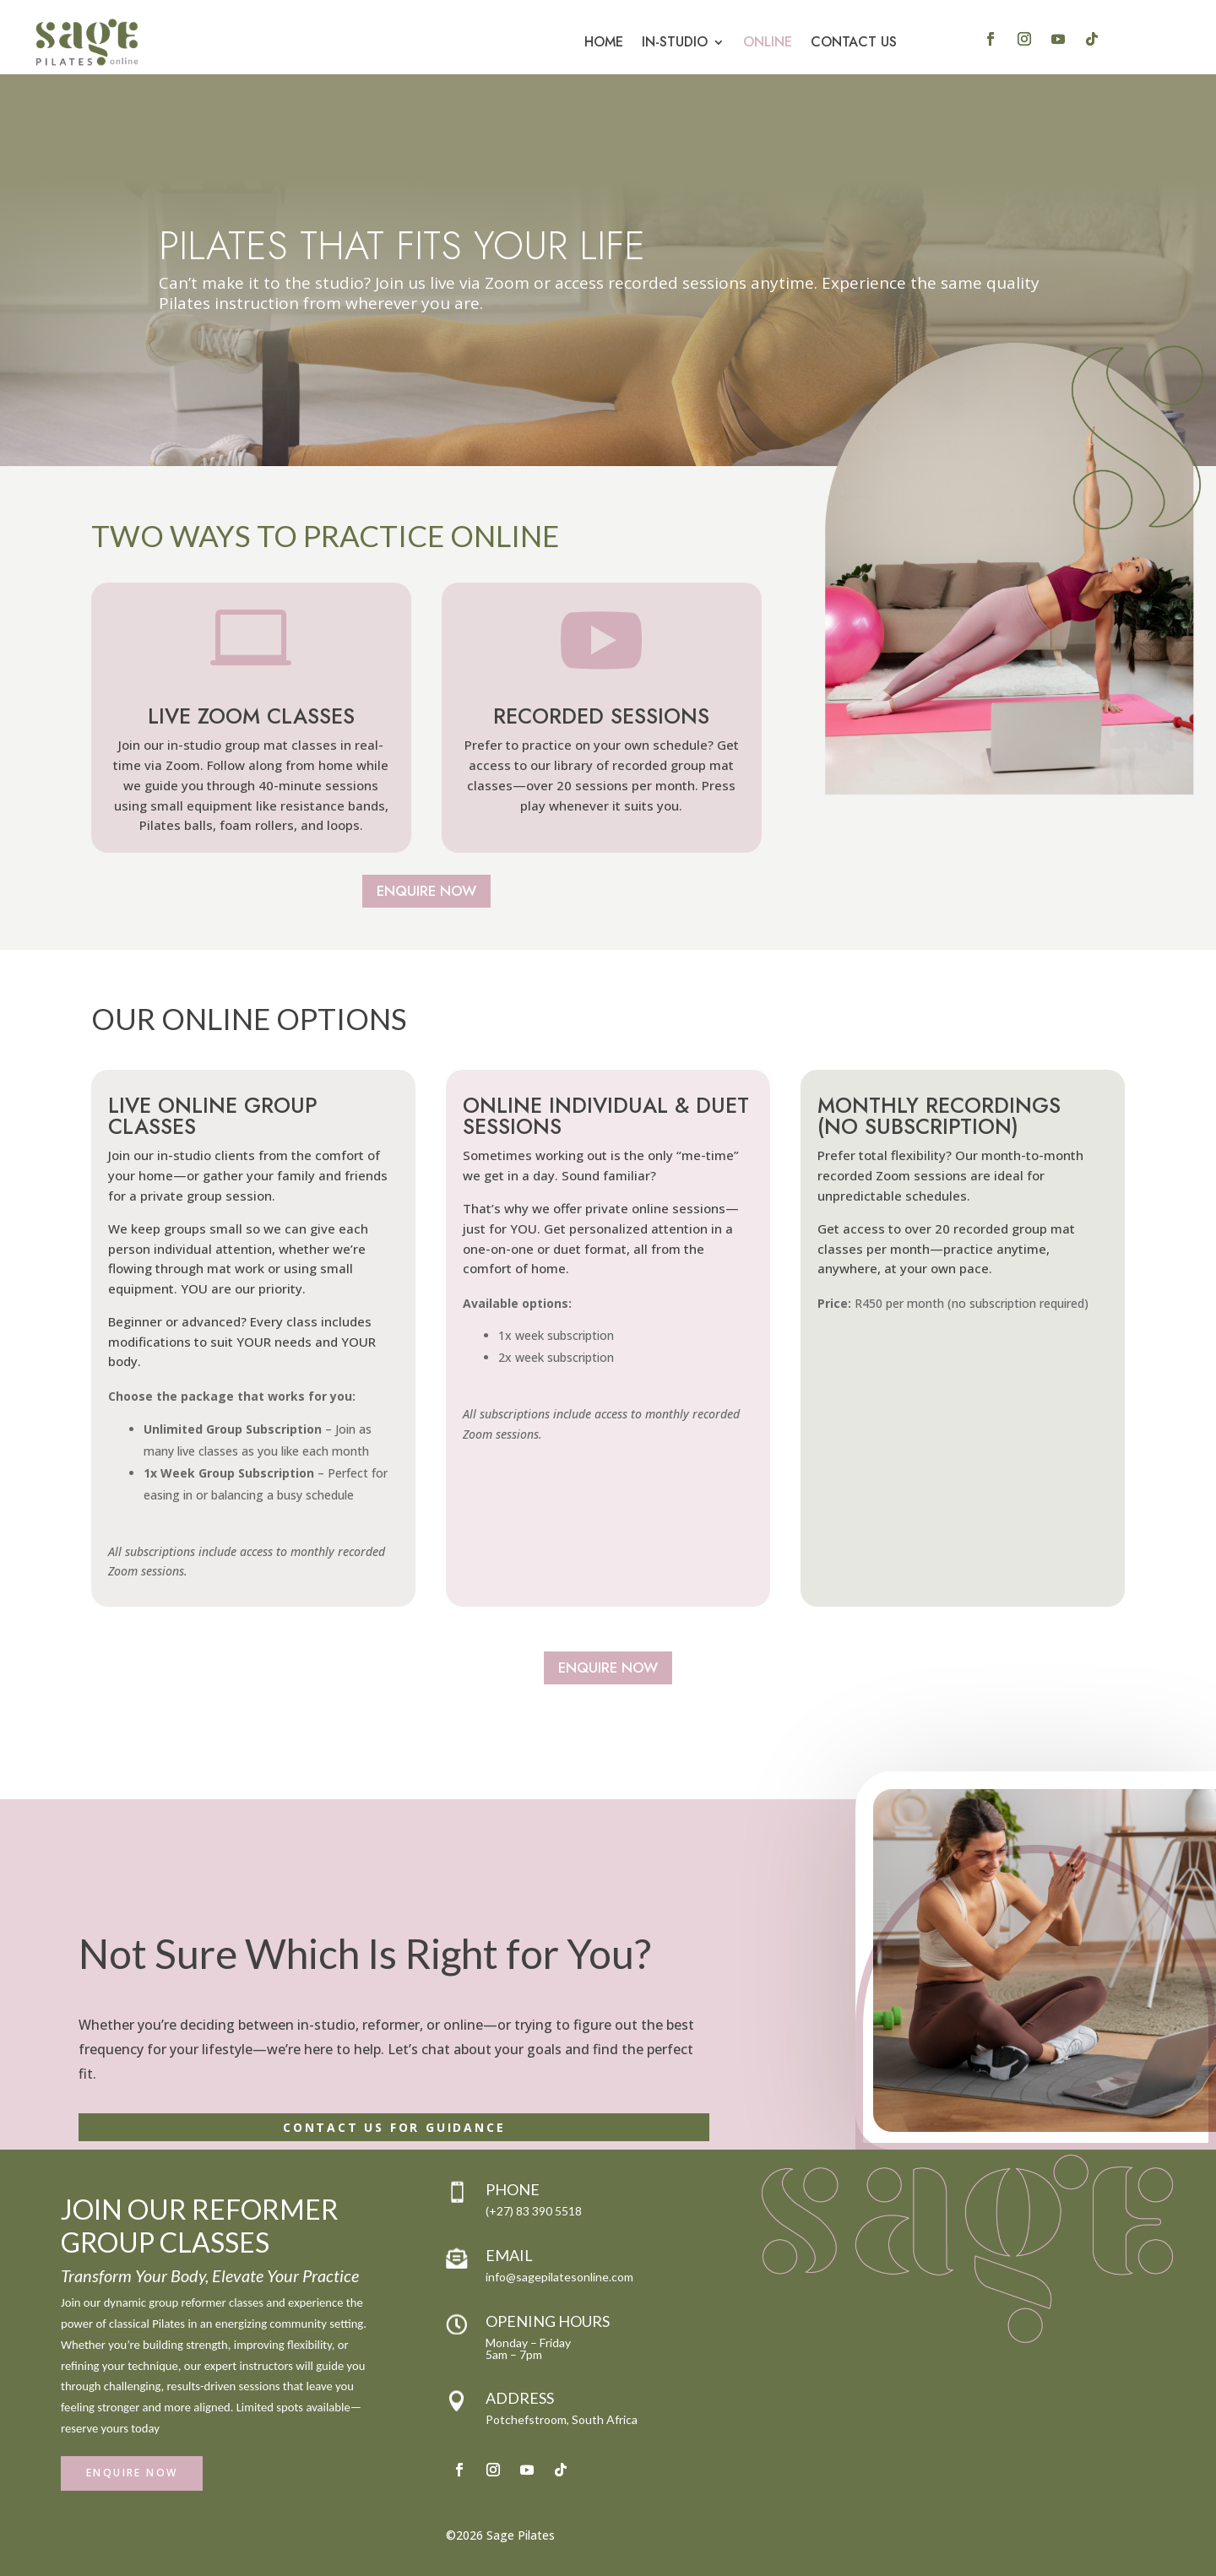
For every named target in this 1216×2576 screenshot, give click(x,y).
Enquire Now (426, 891)
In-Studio (675, 42)
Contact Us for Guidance (394, 2127)
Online (767, 42)
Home (603, 42)
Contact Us (854, 42)
